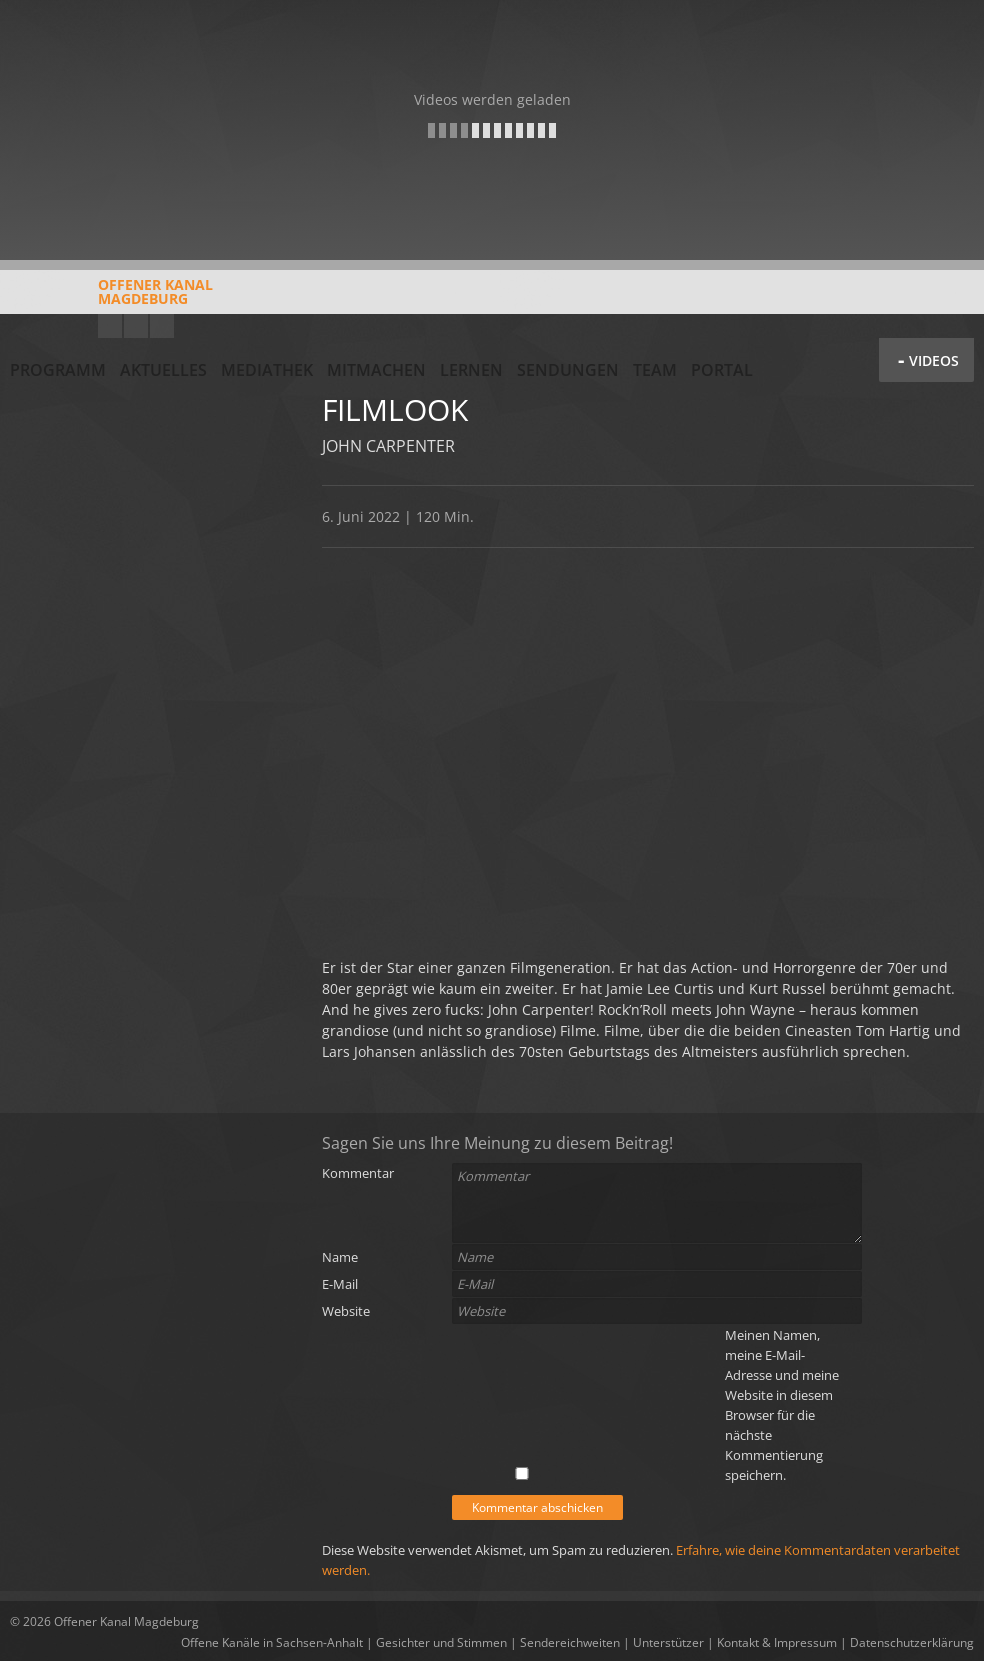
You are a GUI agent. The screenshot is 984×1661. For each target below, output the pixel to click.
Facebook (136, 326)
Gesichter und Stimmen (441, 1642)
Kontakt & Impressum (777, 1642)
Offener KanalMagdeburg (111, 299)
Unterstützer (668, 1642)
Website (346, 1311)
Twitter (162, 326)
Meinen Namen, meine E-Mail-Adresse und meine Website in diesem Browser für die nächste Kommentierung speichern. (782, 1405)
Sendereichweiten (570, 1642)
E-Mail (340, 1284)
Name (340, 1257)
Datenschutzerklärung (912, 1642)
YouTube (110, 326)
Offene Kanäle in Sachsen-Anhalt (272, 1642)
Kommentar (358, 1173)
